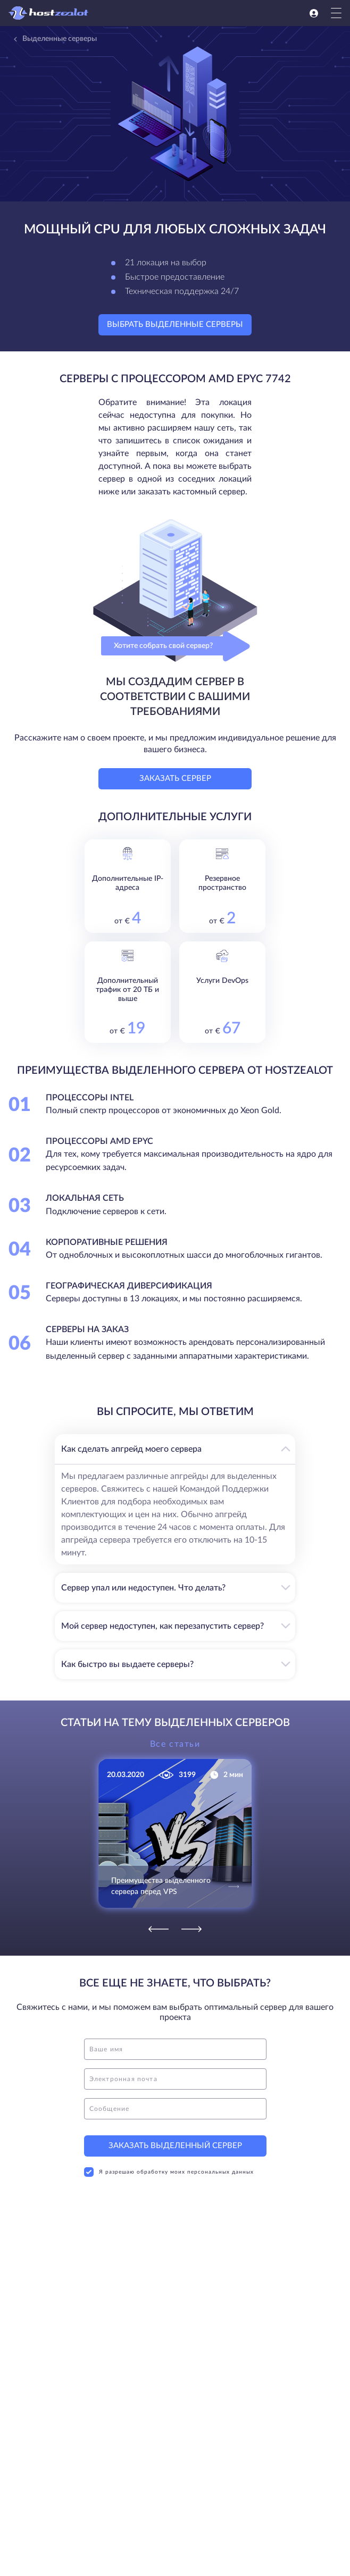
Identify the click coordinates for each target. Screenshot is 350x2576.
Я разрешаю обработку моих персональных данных (169, 2172)
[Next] (191, 1929)
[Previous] (158, 1929)
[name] (175, 2049)
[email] (175, 2079)
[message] (175, 2108)
